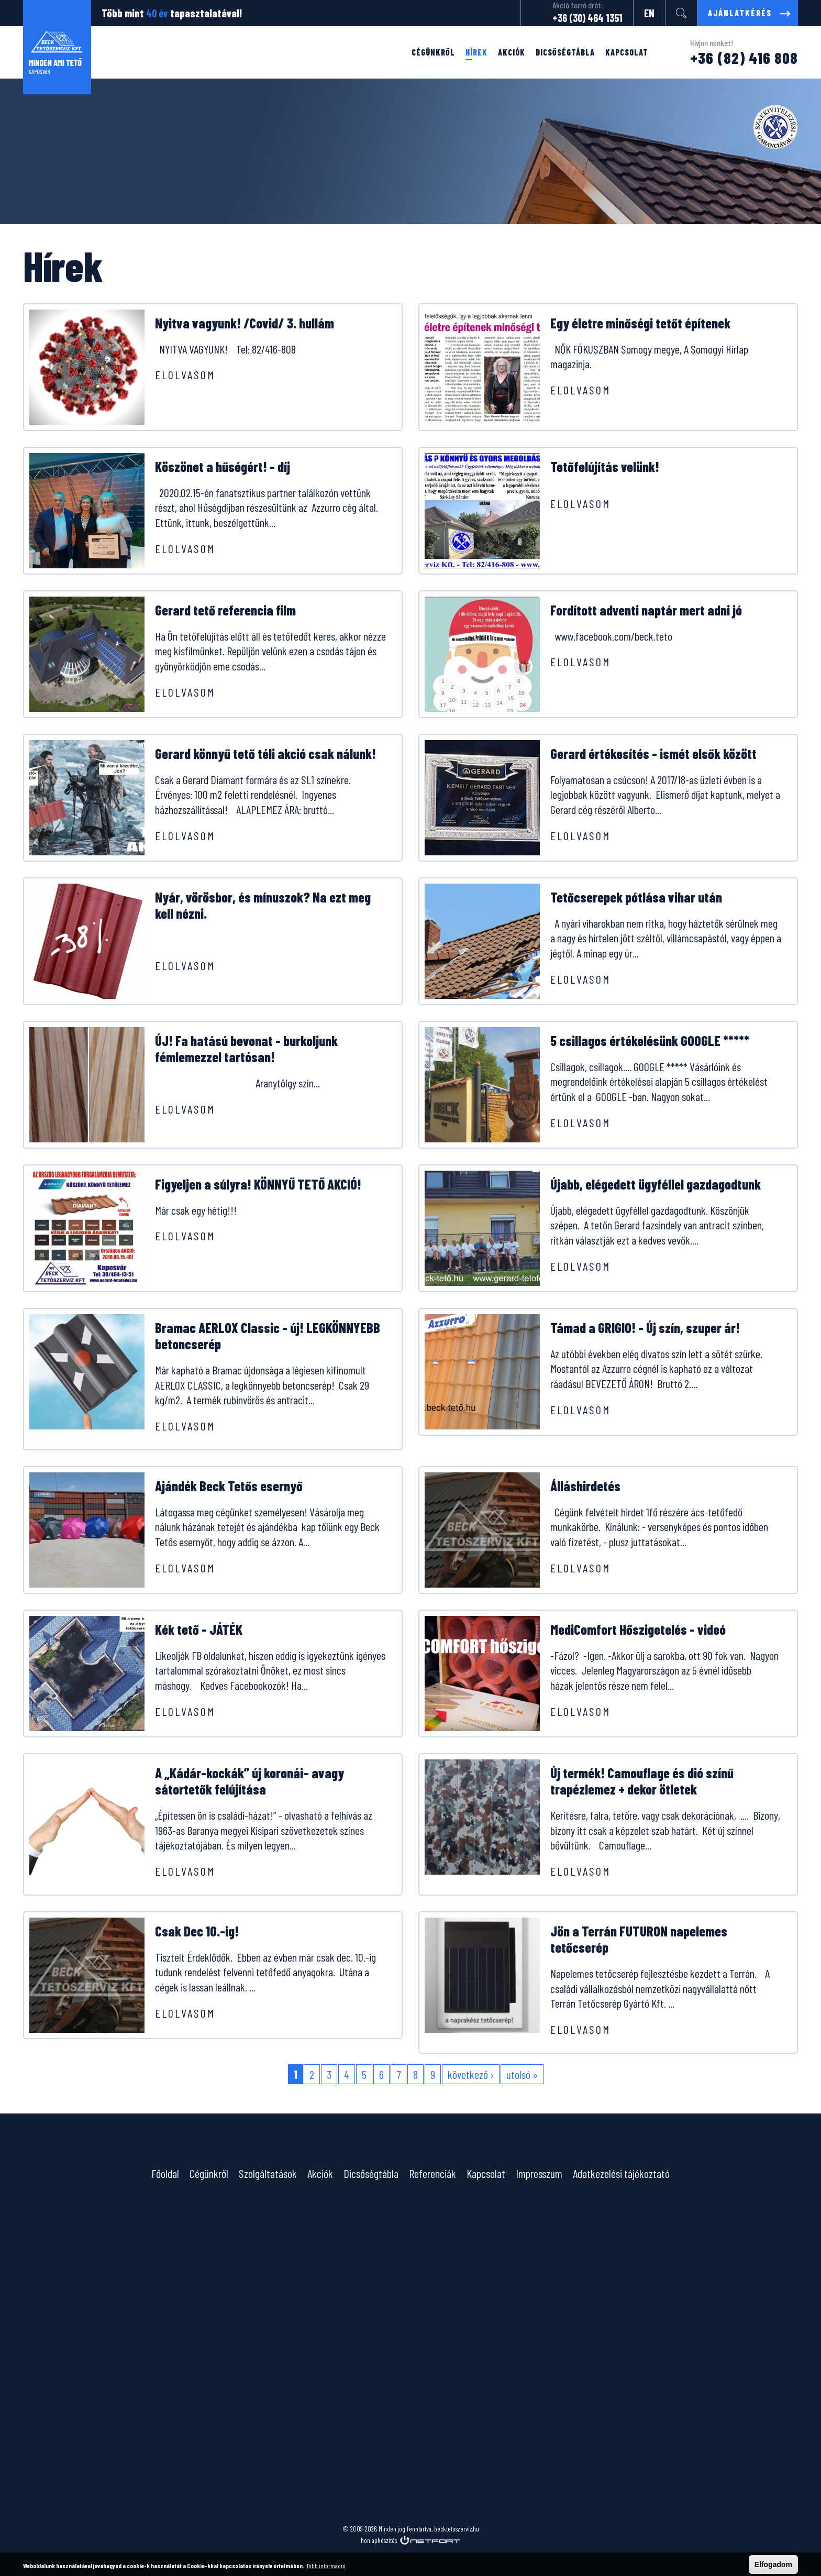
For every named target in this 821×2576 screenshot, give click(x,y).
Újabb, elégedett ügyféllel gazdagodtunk (655, 1184)
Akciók (511, 52)
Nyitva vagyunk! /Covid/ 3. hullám (244, 323)
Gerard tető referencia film (225, 610)
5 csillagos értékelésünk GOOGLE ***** (649, 1040)
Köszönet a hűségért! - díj (222, 466)
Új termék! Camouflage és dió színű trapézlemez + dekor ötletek (642, 1781)
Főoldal (165, 2173)
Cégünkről (433, 52)
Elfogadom (773, 2564)
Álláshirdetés (585, 1486)
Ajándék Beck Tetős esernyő (229, 1486)
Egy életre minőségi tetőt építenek (640, 323)
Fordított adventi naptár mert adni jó (646, 610)
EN (649, 13)
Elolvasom (185, 374)
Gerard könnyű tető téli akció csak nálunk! (265, 753)
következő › (471, 2074)
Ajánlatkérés (740, 13)
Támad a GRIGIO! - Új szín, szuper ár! (645, 1327)
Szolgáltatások (268, 2173)
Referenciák (432, 2173)
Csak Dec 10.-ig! (197, 1931)
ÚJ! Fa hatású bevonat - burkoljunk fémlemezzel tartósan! (246, 1048)
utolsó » (522, 2074)
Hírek (476, 52)
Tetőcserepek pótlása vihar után (636, 897)
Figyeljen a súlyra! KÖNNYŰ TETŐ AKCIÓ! (258, 1184)
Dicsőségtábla (565, 52)
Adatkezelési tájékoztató (621, 2173)
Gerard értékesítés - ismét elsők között (653, 753)
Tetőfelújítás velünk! (604, 466)
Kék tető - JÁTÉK (198, 1629)
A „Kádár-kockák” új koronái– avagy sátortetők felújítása (249, 1781)
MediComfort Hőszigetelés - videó (638, 1629)
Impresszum (539, 2173)
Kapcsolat (626, 52)
